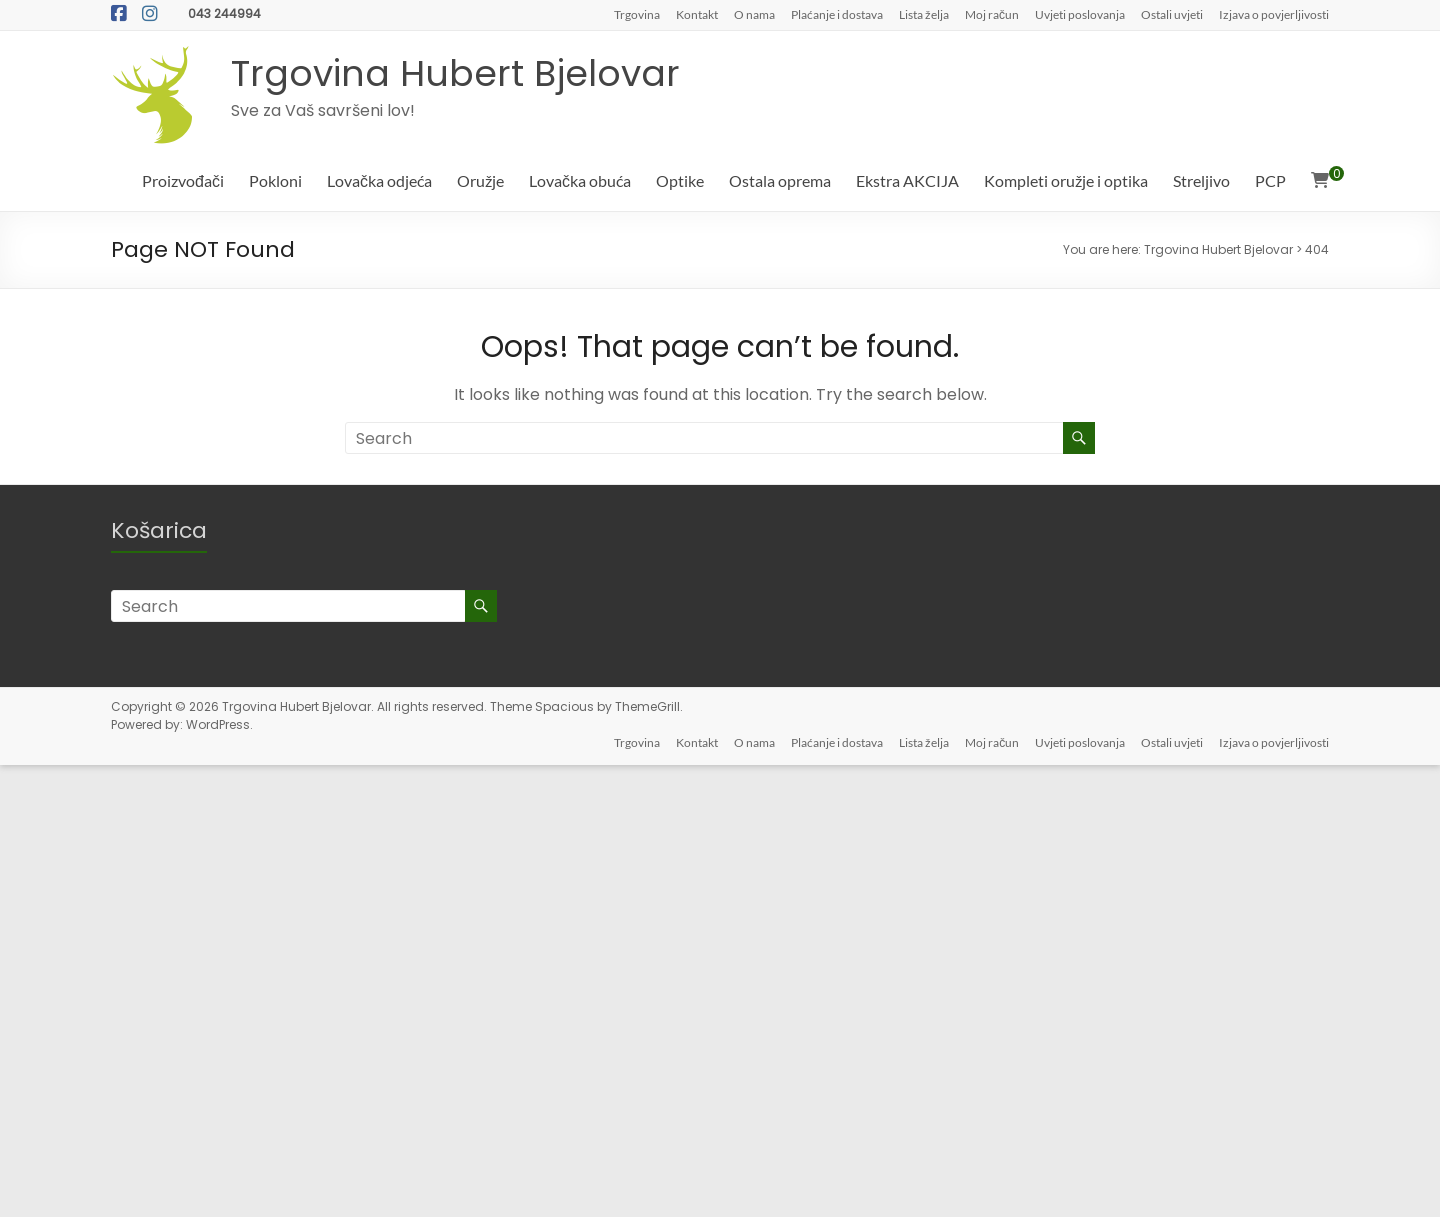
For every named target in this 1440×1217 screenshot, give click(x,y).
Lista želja (924, 14)
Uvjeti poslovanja (1080, 14)
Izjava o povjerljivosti (1274, 14)
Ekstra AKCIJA (907, 180)
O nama (754, 14)
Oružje (480, 180)
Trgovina (637, 14)
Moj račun (992, 14)
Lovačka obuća (580, 180)
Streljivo (1201, 180)
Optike (680, 180)
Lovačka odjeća (379, 180)
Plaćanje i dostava (837, 14)
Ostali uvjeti (1172, 14)
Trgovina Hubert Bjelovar (455, 73)
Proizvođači (183, 180)
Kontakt (697, 14)
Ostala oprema (780, 180)
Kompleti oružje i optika (1066, 180)
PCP (1270, 180)
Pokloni (275, 180)
